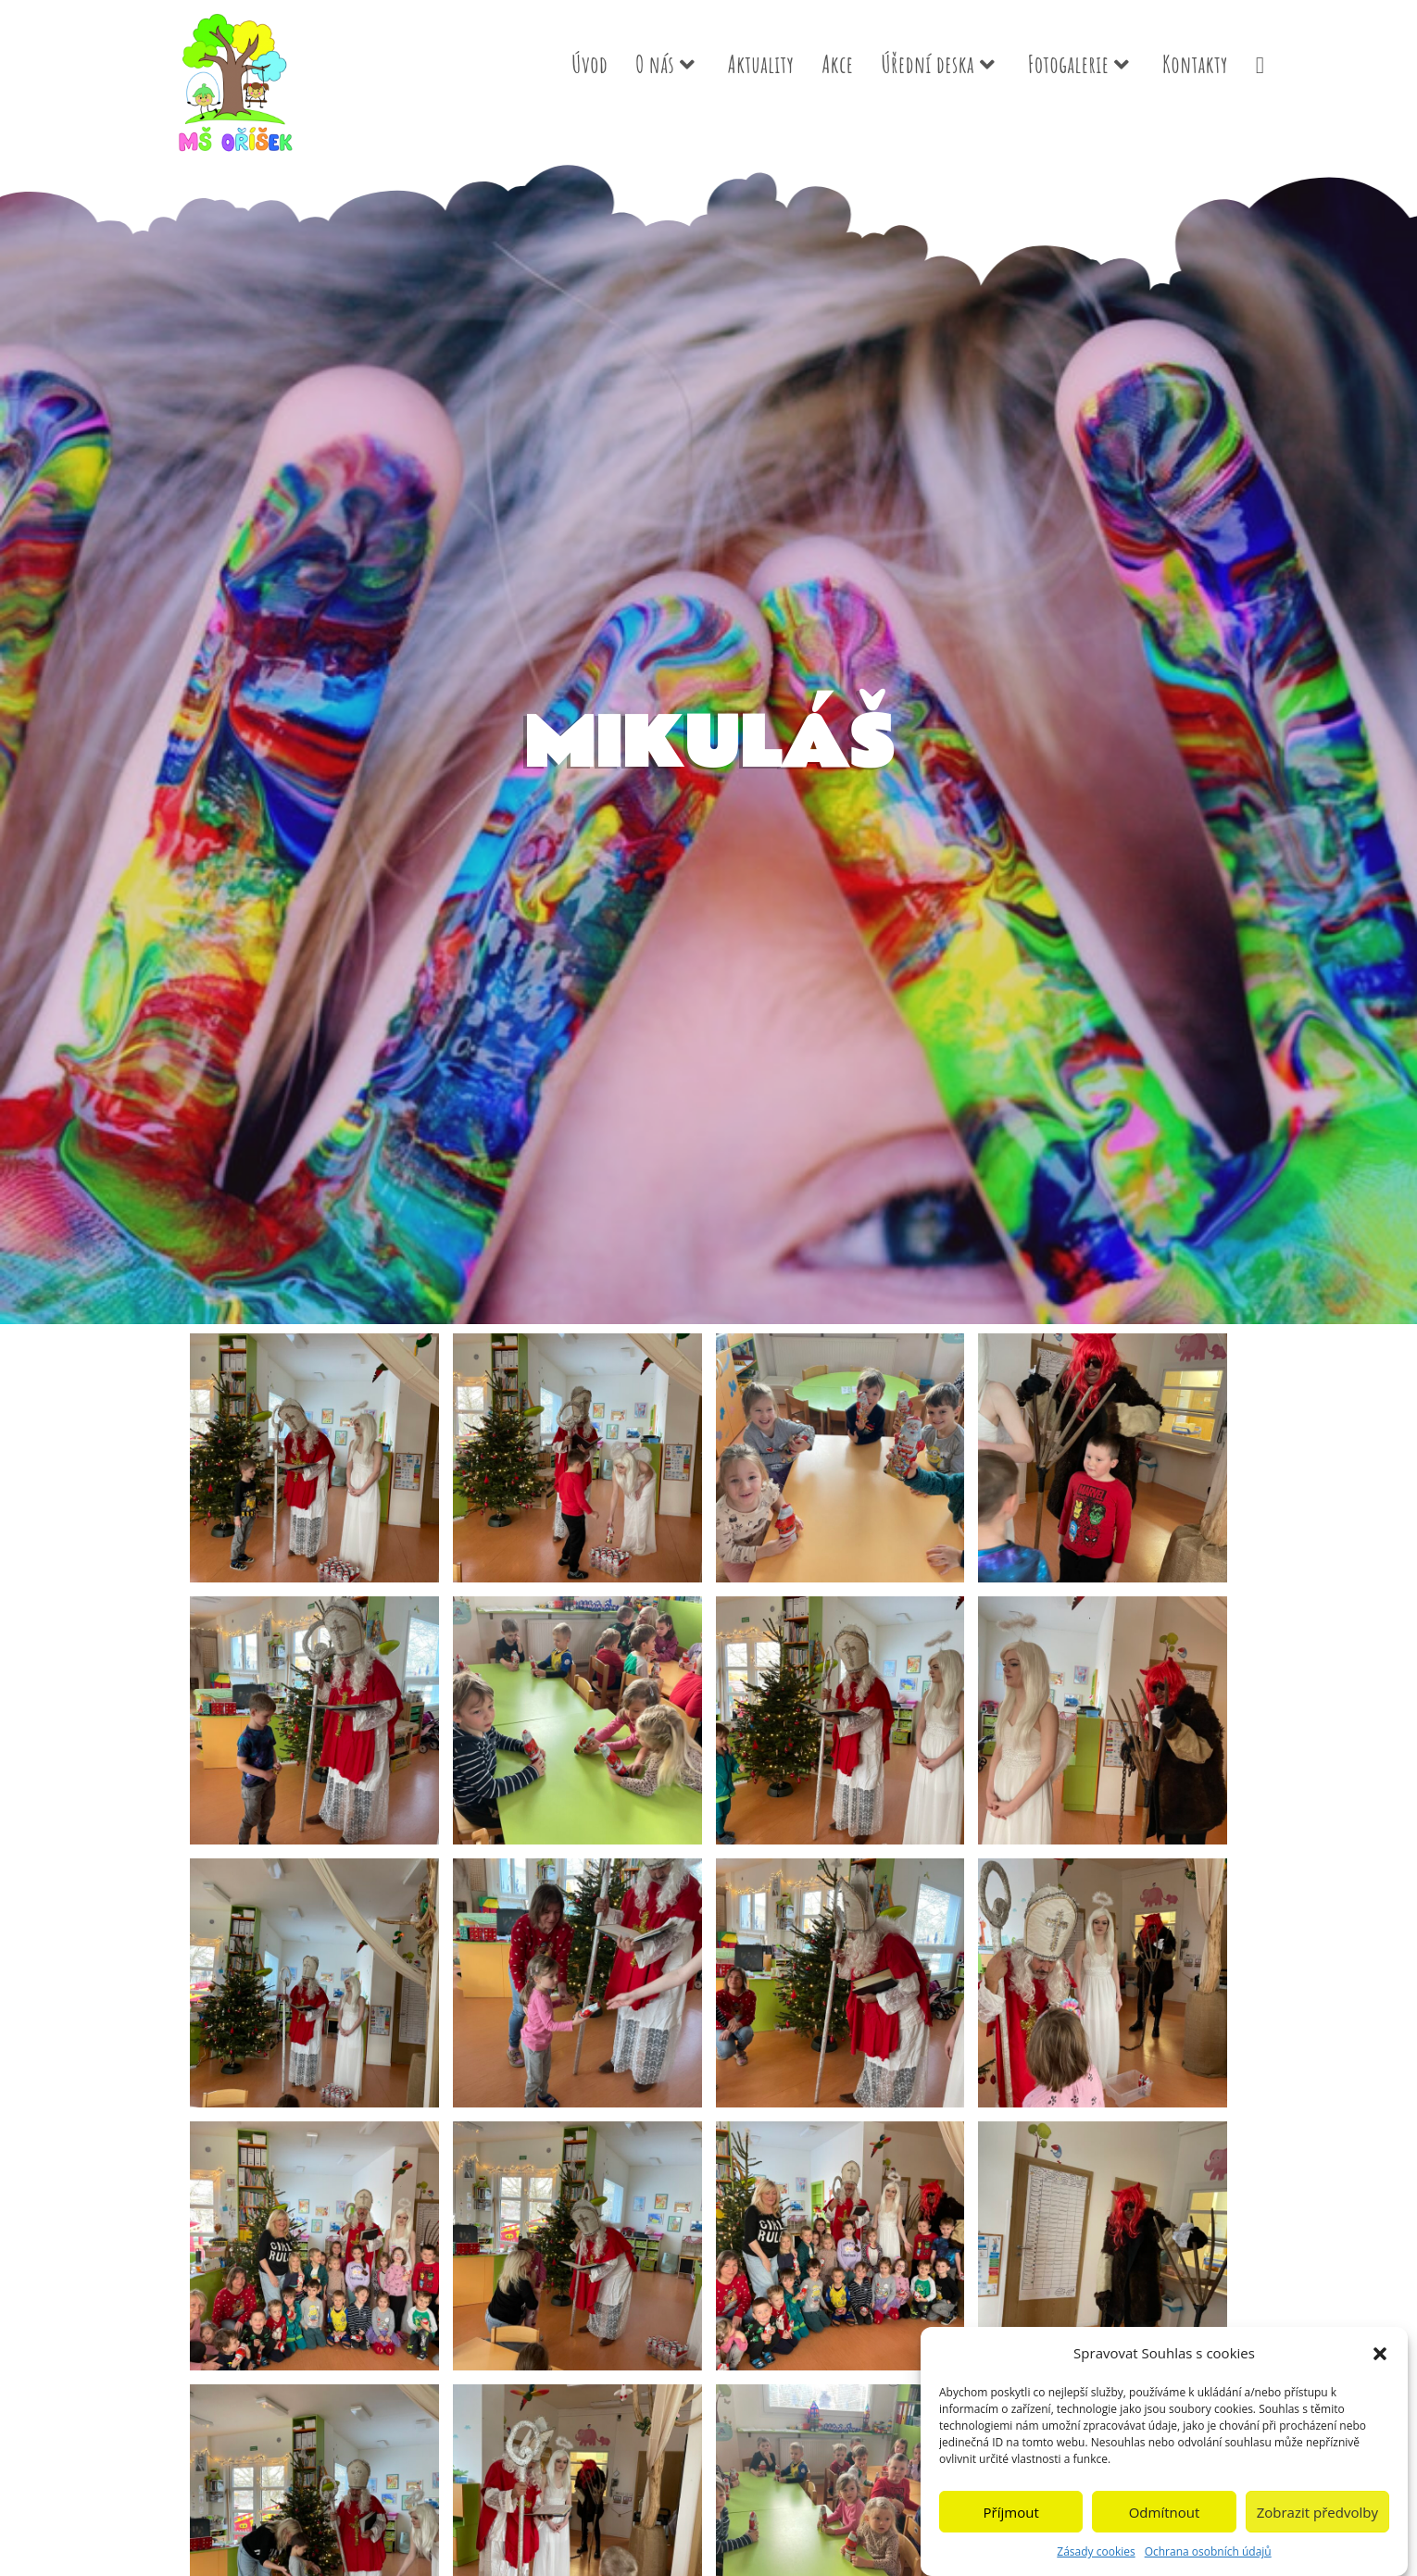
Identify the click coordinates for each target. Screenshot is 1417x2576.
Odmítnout (1164, 2516)
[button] (1380, 2358)
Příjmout (1011, 2516)
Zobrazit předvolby (1317, 2516)
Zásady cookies (1096, 2557)
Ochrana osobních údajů (1208, 2557)
